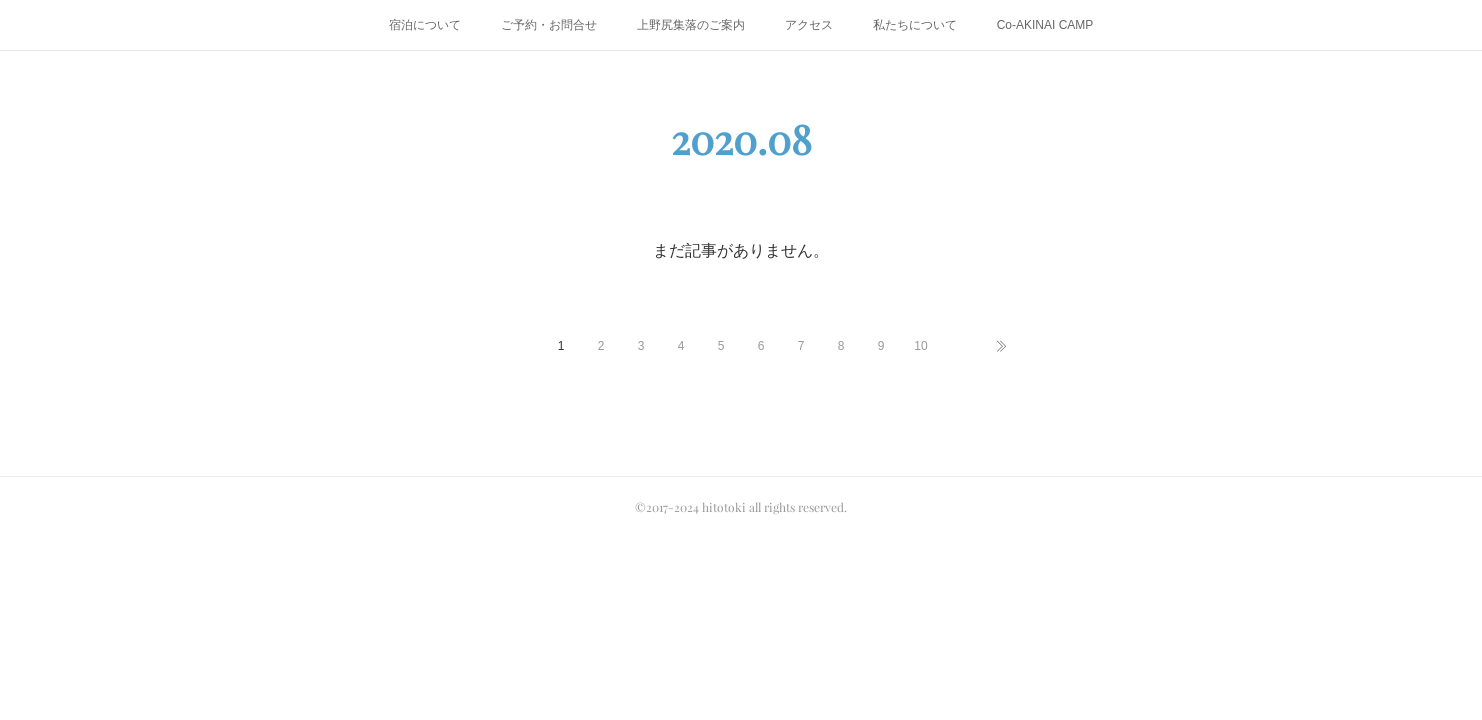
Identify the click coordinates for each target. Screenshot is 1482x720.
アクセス (809, 25)
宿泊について (425, 25)
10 (920, 346)
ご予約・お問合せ (549, 25)
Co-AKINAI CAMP (1045, 25)
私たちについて (915, 25)
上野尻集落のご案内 (691, 25)
